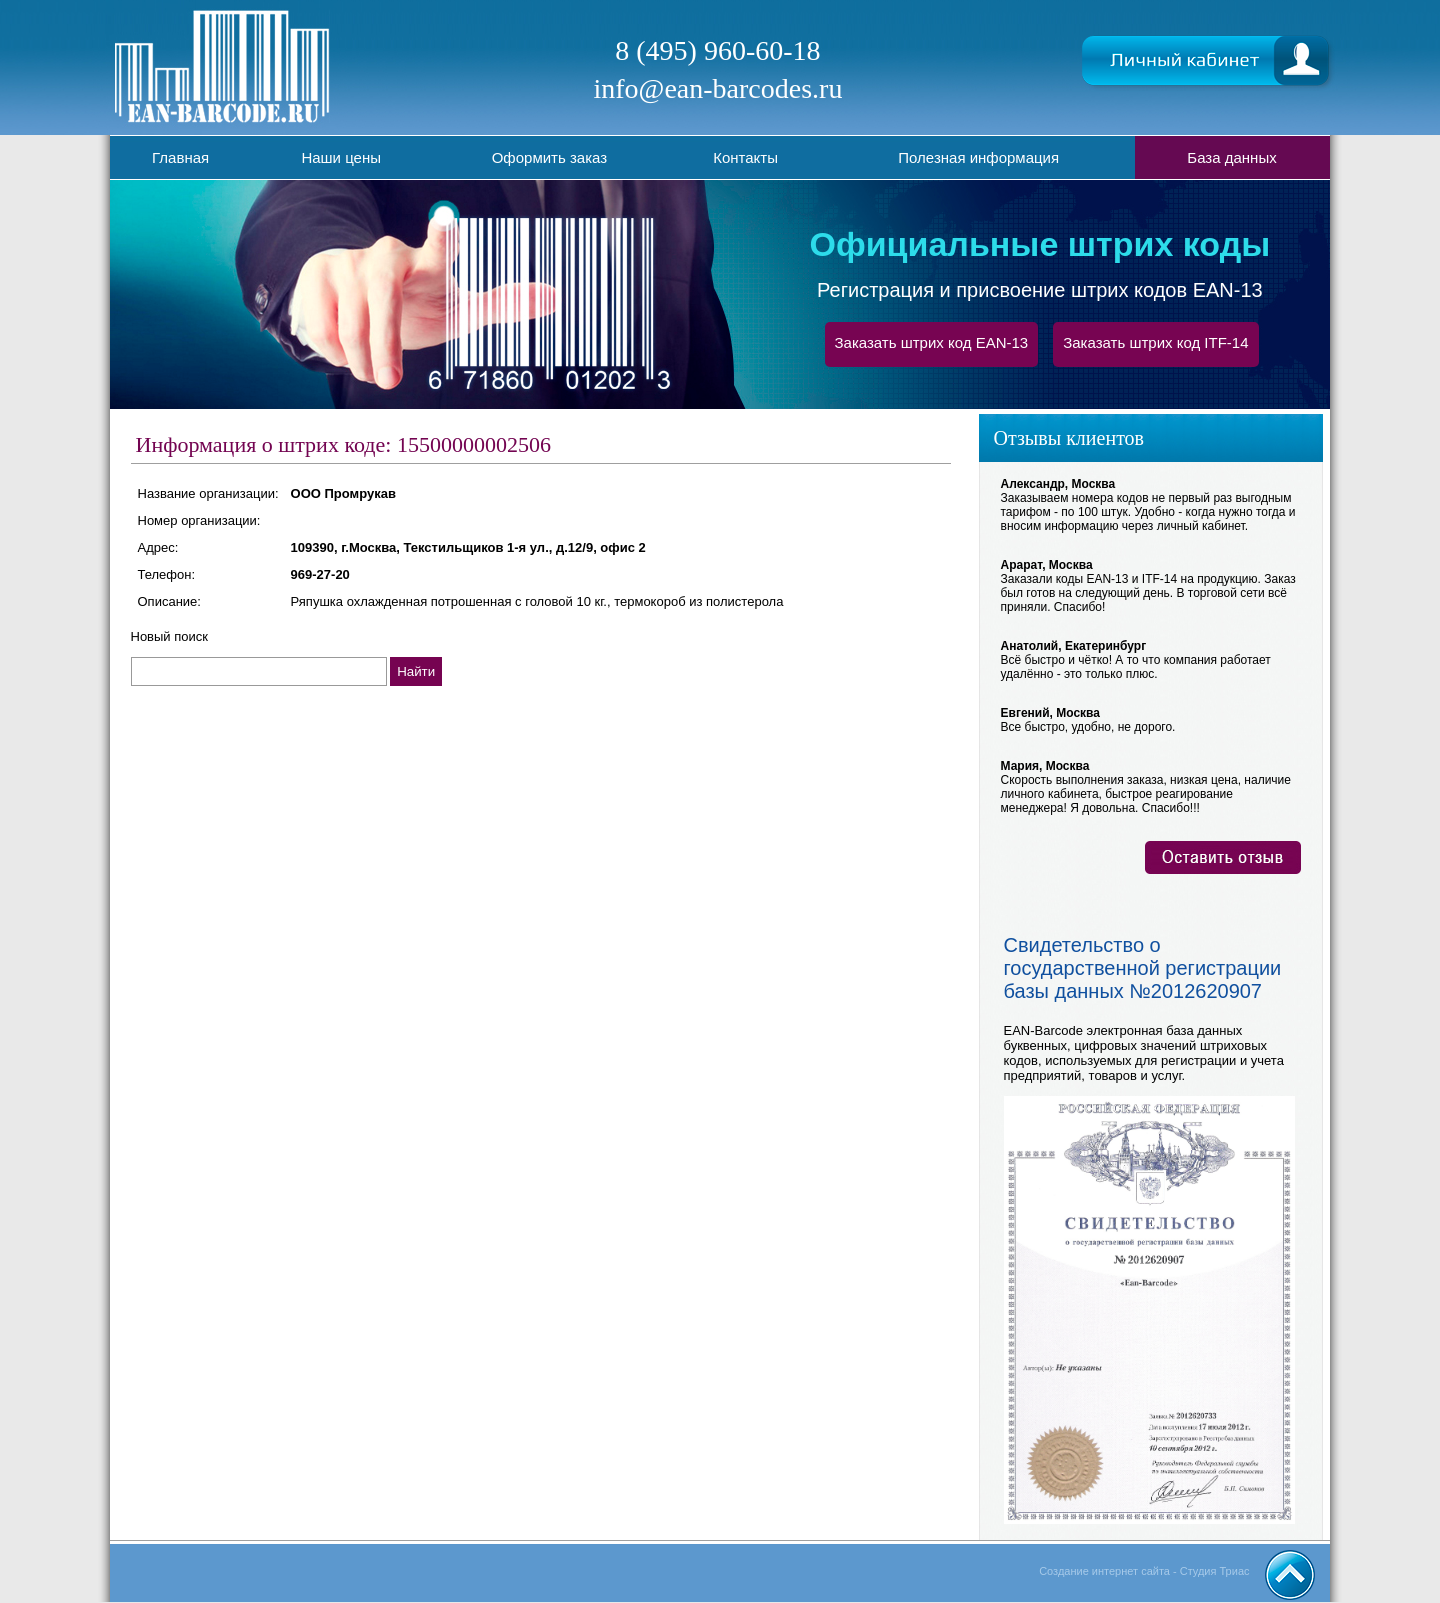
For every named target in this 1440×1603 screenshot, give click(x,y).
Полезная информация (978, 157)
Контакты (745, 157)
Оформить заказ (549, 157)
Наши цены (341, 157)
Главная (180, 157)
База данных (1231, 157)
